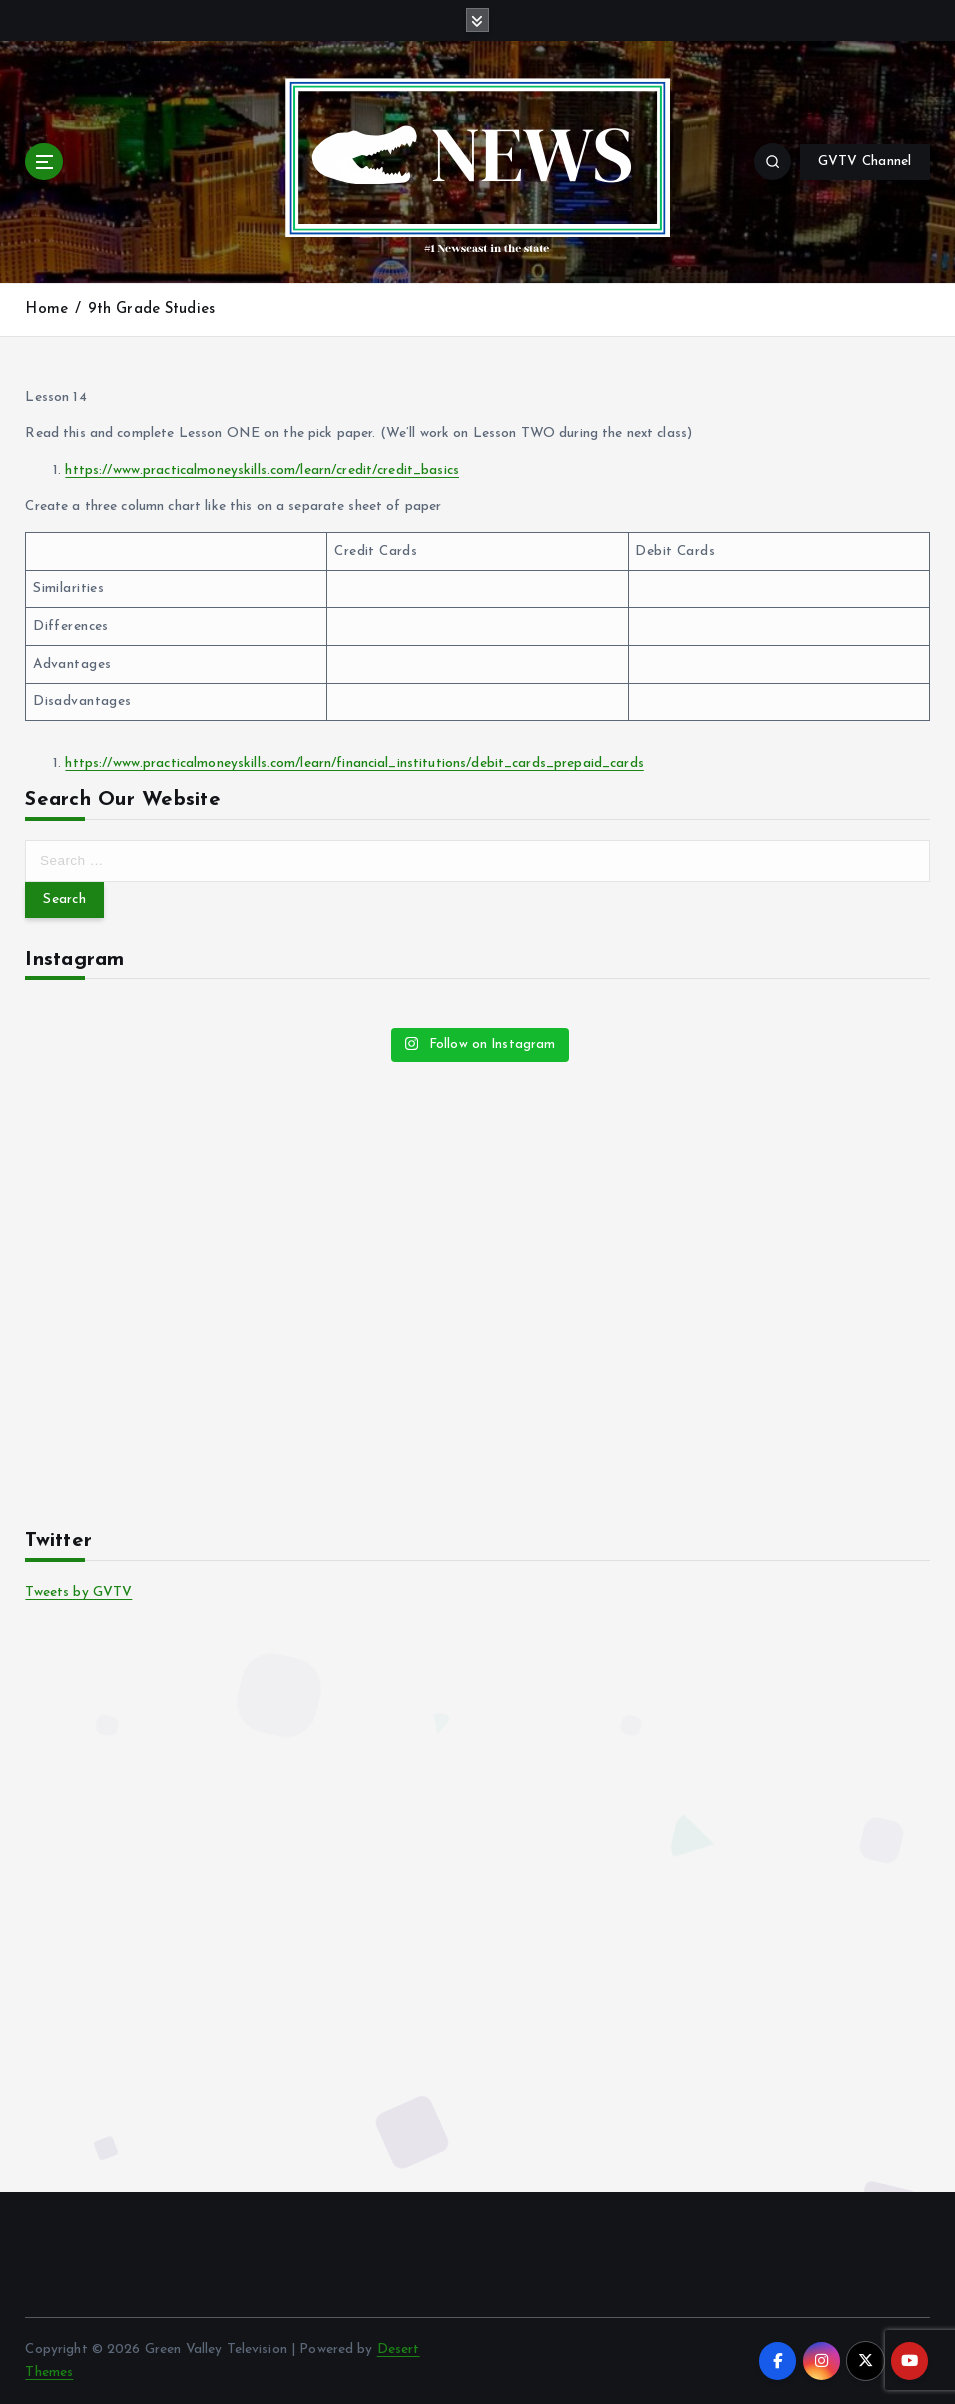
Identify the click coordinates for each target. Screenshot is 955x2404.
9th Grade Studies (151, 309)
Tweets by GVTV (78, 1592)
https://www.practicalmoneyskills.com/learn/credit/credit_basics (262, 470)
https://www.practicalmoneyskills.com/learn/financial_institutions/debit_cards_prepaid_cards (354, 763)
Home (46, 309)
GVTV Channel (865, 161)
